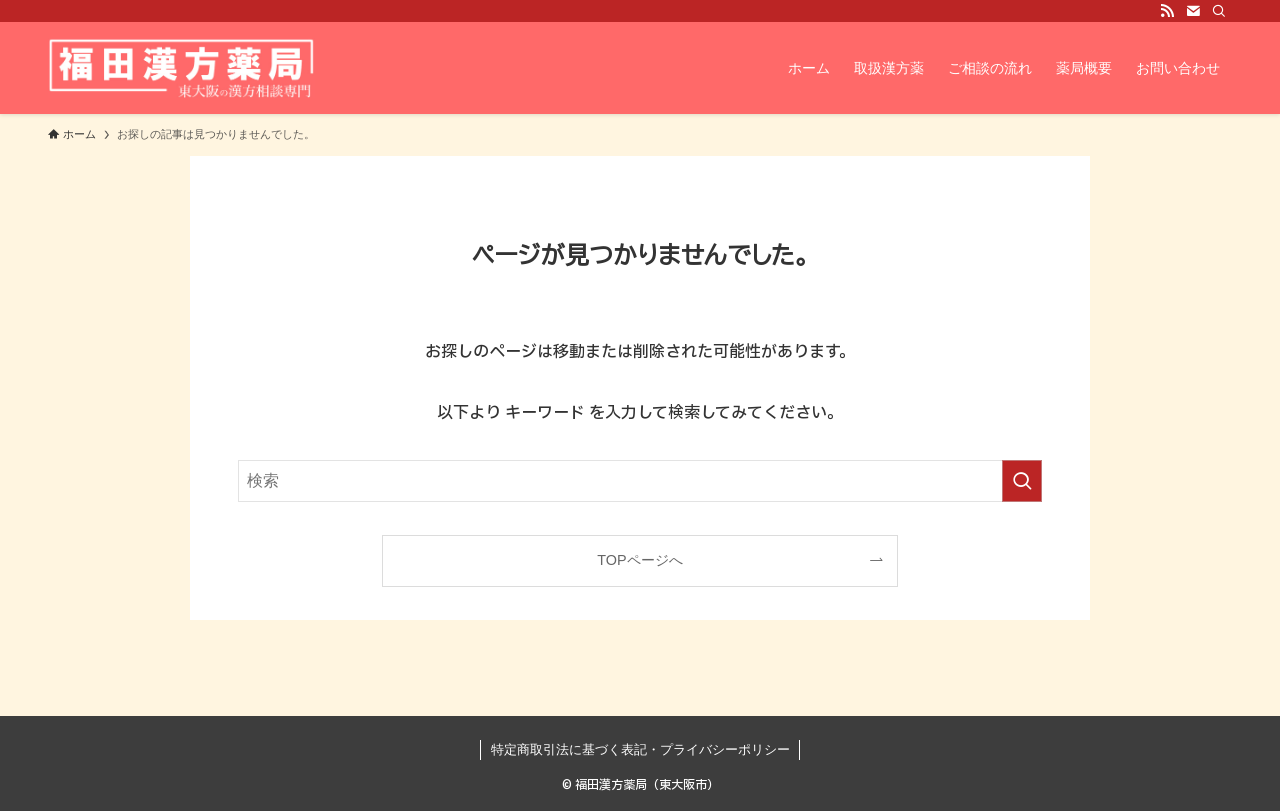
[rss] (1167, 11)
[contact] (1193, 11)
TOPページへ (639, 560)
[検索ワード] (640, 481)
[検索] (1219, 11)
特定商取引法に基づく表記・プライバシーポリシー (640, 749)
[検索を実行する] (1022, 481)
